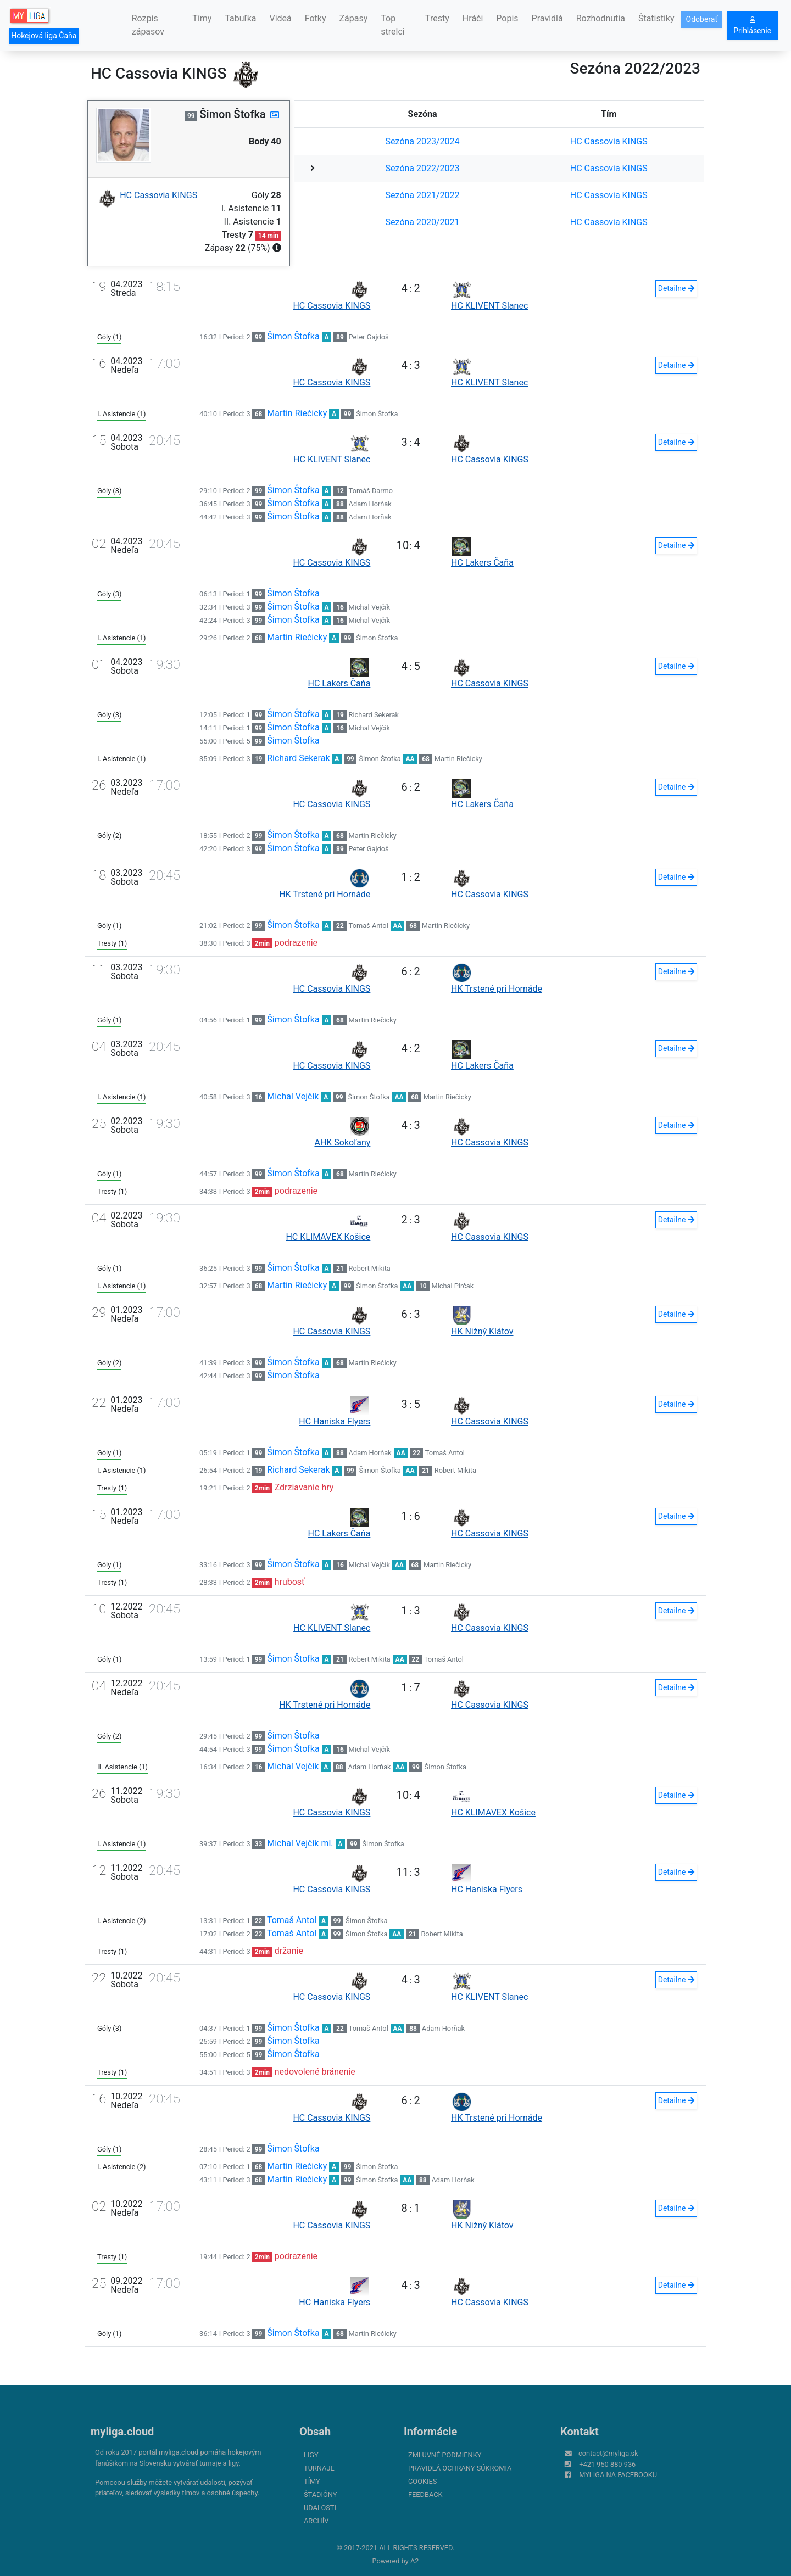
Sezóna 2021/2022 (423, 195)
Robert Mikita (370, 1268)
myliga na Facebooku (618, 2475)
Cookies (422, 2481)
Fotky (315, 18)
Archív (316, 2521)
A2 (414, 2561)
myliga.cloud (122, 2431)
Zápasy (353, 18)
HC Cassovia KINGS (609, 141)
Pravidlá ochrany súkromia (459, 2468)
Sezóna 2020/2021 (423, 222)
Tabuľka (240, 18)
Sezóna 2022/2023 (423, 168)
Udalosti (320, 2508)
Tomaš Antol (368, 925)
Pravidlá (547, 18)
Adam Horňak (370, 504)
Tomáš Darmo (371, 491)
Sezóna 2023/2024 (423, 141)
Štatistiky (656, 18)
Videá (280, 18)
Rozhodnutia (600, 18)
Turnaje (319, 2468)
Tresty (437, 18)
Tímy (201, 18)
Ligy (311, 2455)
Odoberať (702, 19)
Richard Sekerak (374, 715)
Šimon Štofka (293, 336)
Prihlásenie (752, 25)
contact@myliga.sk (608, 2453)
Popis (507, 18)
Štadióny (320, 2494)
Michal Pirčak (452, 1286)
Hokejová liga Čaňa (43, 35)
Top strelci (392, 25)
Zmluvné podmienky (444, 2455)
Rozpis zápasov (148, 25)
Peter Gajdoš (369, 337)
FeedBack (425, 2494)
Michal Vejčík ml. (300, 1843)
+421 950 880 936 (607, 2464)
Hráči (473, 18)
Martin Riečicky (297, 413)
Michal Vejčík (369, 607)
